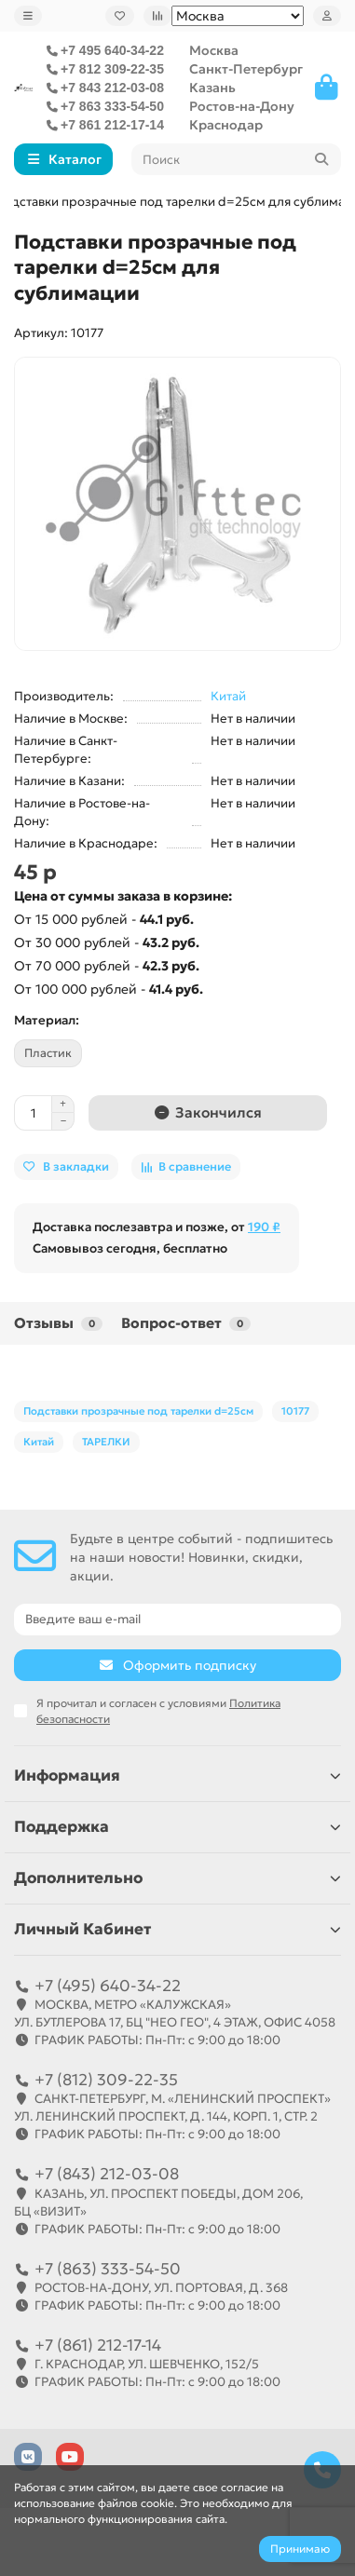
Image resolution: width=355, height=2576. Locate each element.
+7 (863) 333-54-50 (107, 2268)
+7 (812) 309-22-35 (106, 2079)
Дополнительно (177, 1878)
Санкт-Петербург (246, 69)
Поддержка (177, 1827)
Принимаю (300, 2549)
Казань (212, 87)
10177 (295, 1410)
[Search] (236, 159)
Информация (177, 1775)
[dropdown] (28, 16)
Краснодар (226, 124)
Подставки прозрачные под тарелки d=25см (138, 1410)
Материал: (46, 1020)
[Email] (177, 1619)
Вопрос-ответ (186, 1323)
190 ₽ (264, 1227)
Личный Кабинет (177, 1929)
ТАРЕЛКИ (106, 1441)
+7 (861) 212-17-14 (97, 2345)
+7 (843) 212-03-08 (106, 2173)
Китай (228, 696)
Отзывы (58, 1323)
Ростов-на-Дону (241, 106)
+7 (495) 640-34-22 (107, 1985)
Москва (214, 50)
